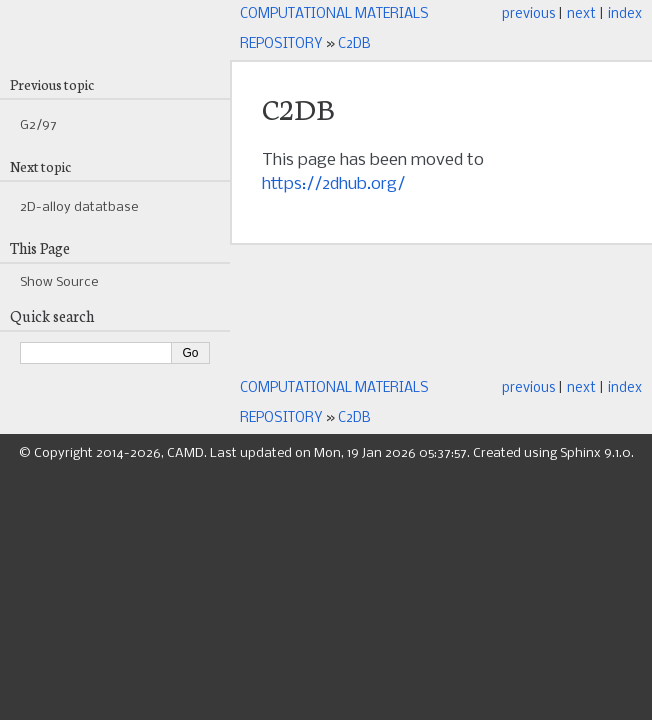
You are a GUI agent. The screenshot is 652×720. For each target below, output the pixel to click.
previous (528, 14)
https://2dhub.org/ (333, 184)
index (625, 14)
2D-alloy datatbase (79, 207)
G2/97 (38, 125)
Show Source (59, 282)
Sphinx (580, 453)
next (581, 14)
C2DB (354, 44)
